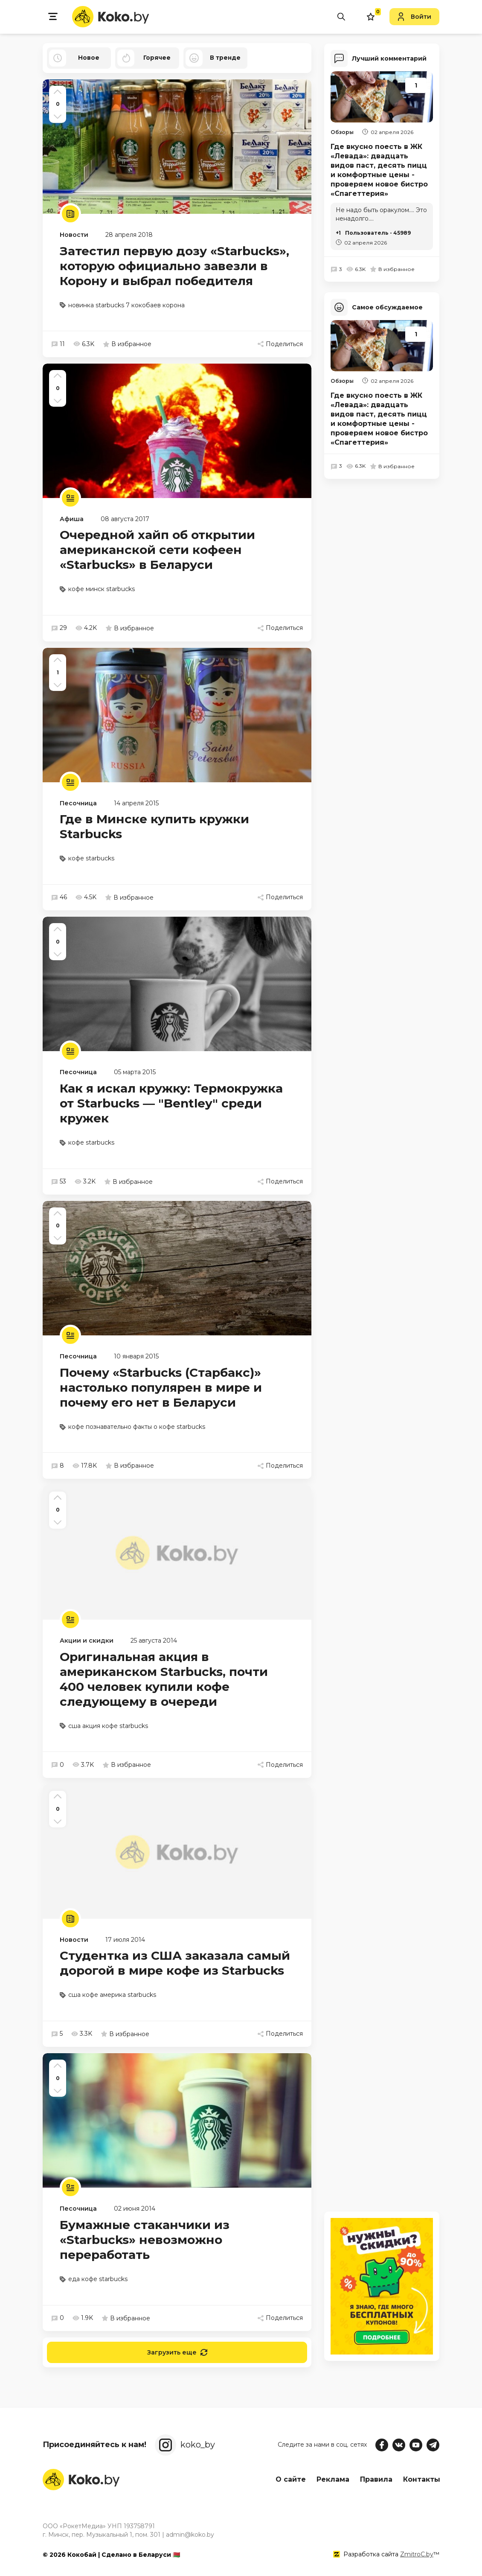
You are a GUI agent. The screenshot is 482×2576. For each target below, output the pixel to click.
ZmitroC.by (416, 2554)
